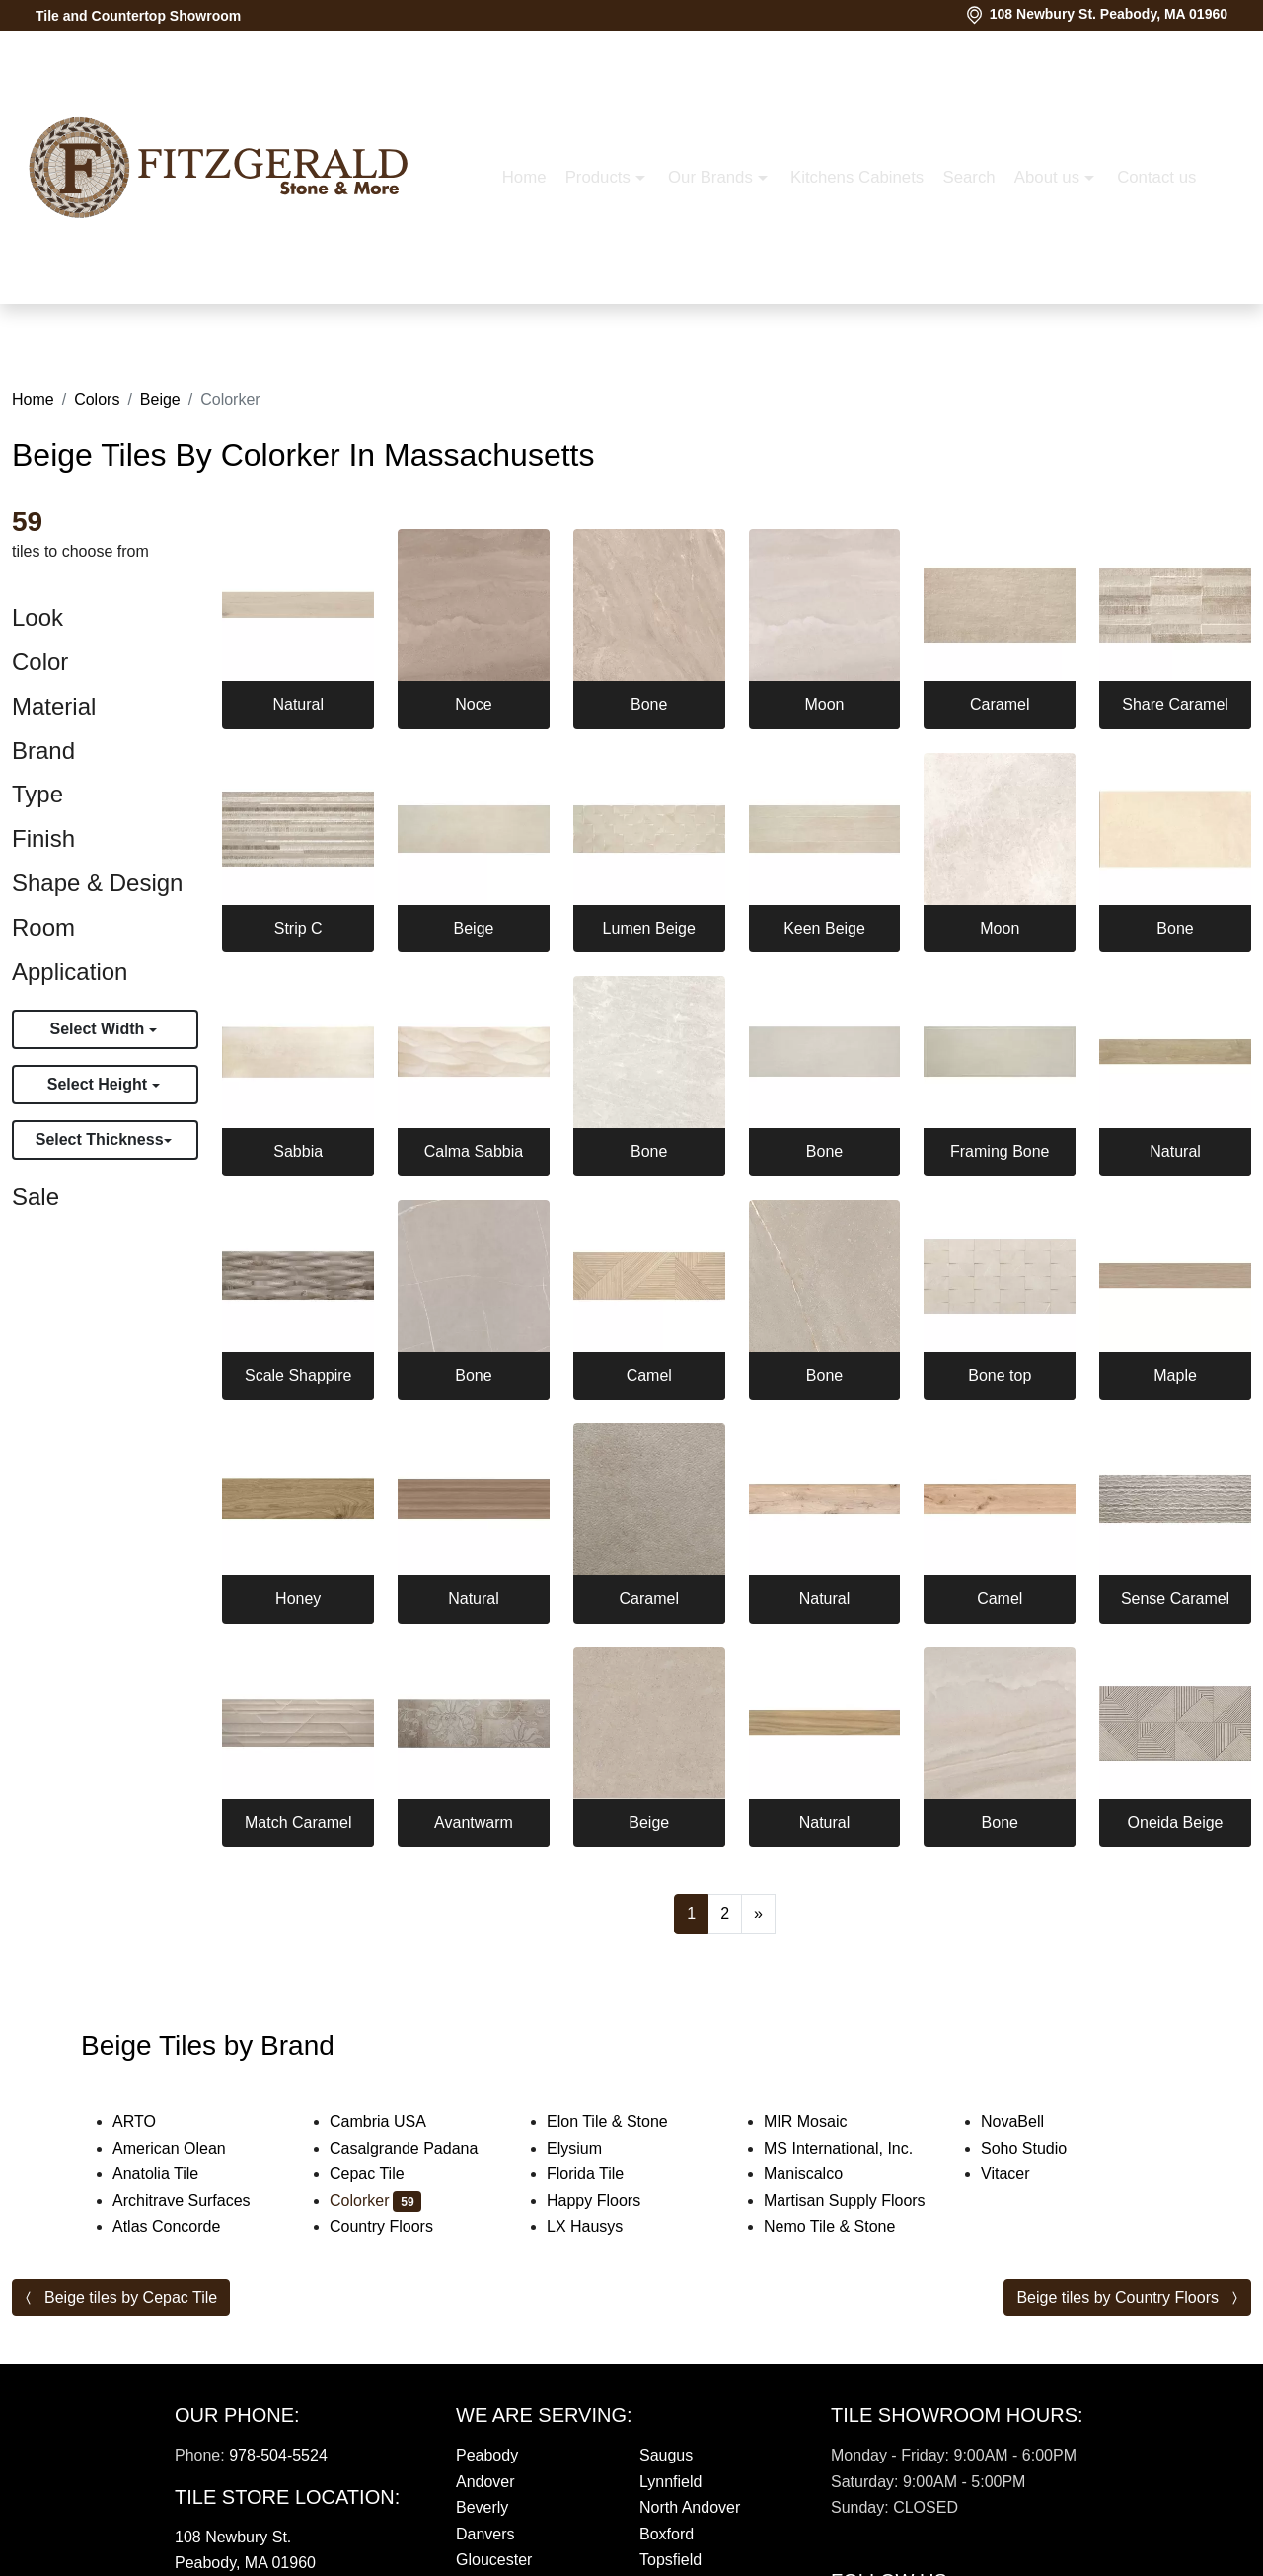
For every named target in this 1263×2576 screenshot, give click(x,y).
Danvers (485, 2534)
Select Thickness (100, 1139)
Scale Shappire (298, 1375)
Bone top (999, 1375)
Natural (298, 704)
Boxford (666, 2534)
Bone (649, 704)
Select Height (99, 1084)
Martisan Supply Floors (857, 2200)
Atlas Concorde (182, 2226)
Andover (485, 2481)
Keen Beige (824, 928)
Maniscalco (819, 2173)
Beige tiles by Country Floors (1117, 2297)
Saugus (666, 2455)
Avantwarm (473, 1822)
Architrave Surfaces (197, 2200)
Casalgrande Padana (420, 2148)
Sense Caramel (1175, 1598)
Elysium (587, 2148)
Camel (649, 1375)
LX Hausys (601, 2226)
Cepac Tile (383, 2173)
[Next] (758, 1913)
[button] (995, 318)
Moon (824, 704)
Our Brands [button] (471, 317)
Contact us (916, 317)
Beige (160, 399)
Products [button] (360, 317)
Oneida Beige (1176, 1822)
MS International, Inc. (854, 2148)
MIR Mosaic (821, 2121)
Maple (1175, 1375)
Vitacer (1021, 2173)
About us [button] (809, 317)
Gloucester (494, 2559)
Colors (96, 399)
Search (729, 317)
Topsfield (670, 2559)
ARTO (147, 2121)
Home (283, 317)
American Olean (185, 2148)
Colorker (375, 2200)
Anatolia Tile (171, 2173)
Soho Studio (1043, 2148)
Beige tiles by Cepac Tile (130, 2297)
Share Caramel (1175, 704)
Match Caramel (298, 1822)
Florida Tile (601, 2173)
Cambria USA (394, 2121)
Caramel (999, 704)
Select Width (98, 1029)
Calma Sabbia (474, 1151)
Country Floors (401, 2226)
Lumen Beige (649, 928)
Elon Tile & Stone (624, 2121)
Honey (298, 1598)
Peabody (487, 2455)
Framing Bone (1000, 1151)
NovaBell (1032, 2121)
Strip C (298, 928)
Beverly (482, 2507)
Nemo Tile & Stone (849, 2226)
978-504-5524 (278, 2455)
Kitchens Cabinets (616, 317)
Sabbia (298, 1151)
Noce (473, 704)
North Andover (689, 2507)
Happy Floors (610, 2200)
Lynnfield (670, 2481)
